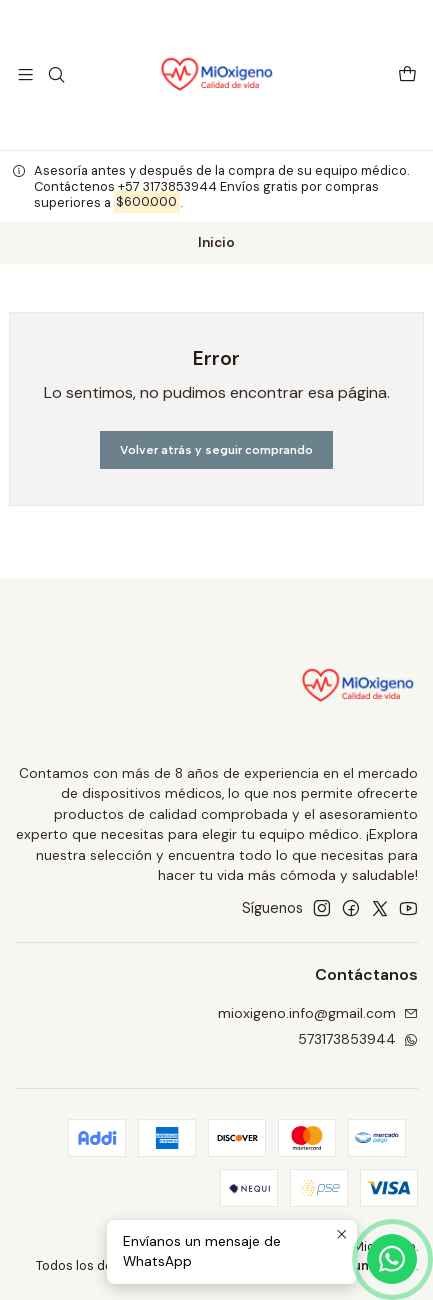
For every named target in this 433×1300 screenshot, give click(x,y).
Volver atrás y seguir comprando (216, 450)
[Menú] (25, 74)
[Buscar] (55, 74)
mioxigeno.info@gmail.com (318, 1013)
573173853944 (358, 1039)
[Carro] (407, 74)
